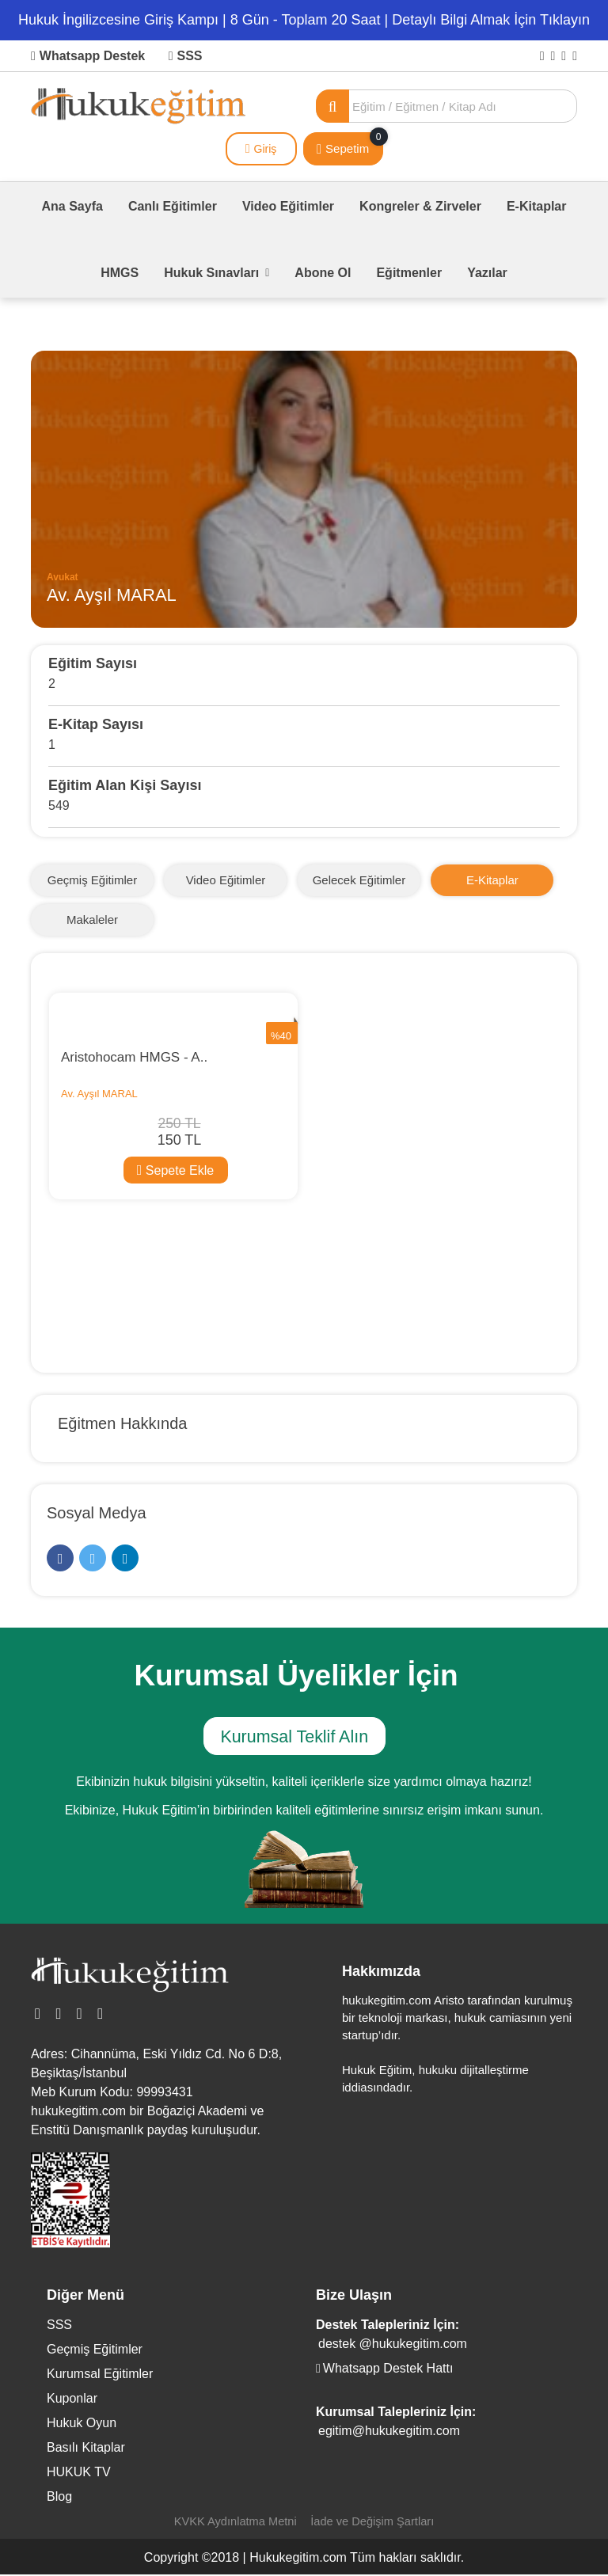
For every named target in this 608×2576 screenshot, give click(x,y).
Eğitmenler (409, 272)
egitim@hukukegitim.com (389, 2432)
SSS (186, 56)
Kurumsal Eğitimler (100, 2375)
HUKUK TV (79, 2473)
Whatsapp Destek (88, 56)
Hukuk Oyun (81, 2424)
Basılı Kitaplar (86, 2449)
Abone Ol (322, 272)
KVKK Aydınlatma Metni (234, 2522)
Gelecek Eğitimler (359, 880)
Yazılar (487, 272)
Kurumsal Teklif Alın (292, 1739)
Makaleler (92, 919)
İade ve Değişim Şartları (373, 2522)
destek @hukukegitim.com (392, 2345)
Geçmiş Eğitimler (92, 880)
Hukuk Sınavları (216, 272)
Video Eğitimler (288, 206)
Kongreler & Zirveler (420, 206)
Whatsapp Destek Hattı (384, 2370)
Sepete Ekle (175, 1170)
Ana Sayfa (72, 206)
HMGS (120, 272)
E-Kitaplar (537, 206)
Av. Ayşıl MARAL (99, 1094)
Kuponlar (72, 2400)
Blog (59, 2498)
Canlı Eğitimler (172, 206)
